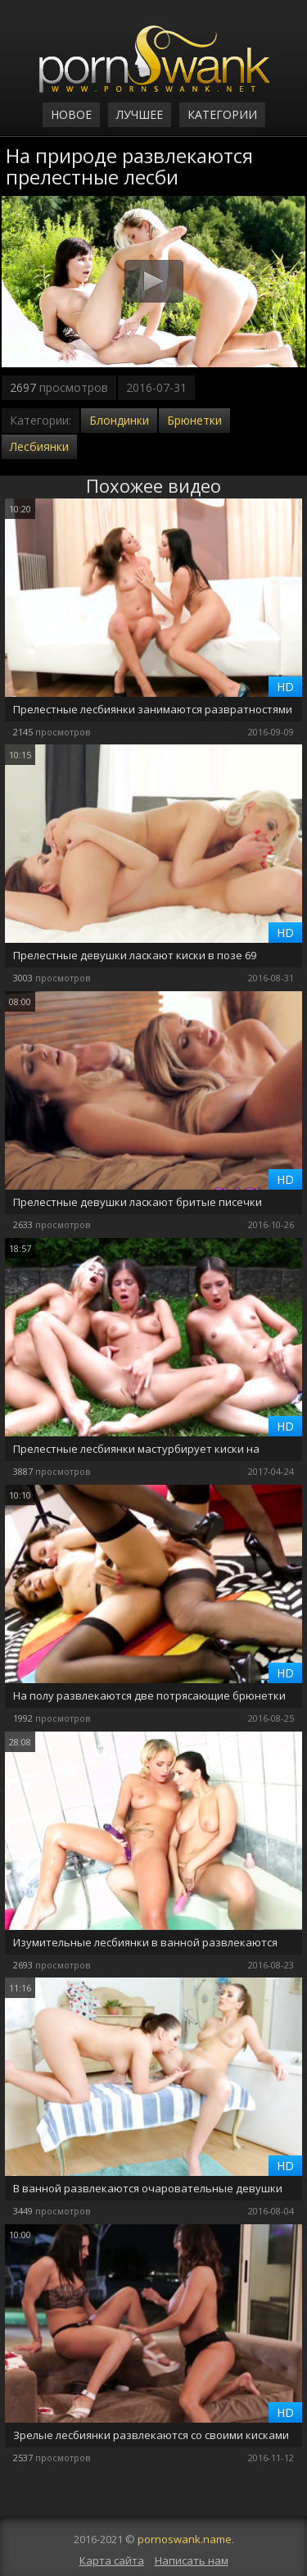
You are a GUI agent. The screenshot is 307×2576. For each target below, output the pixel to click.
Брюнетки (194, 420)
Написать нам (191, 2560)
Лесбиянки (39, 446)
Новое (71, 114)
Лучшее (139, 114)
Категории (222, 114)
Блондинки (119, 420)
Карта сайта (111, 2560)
